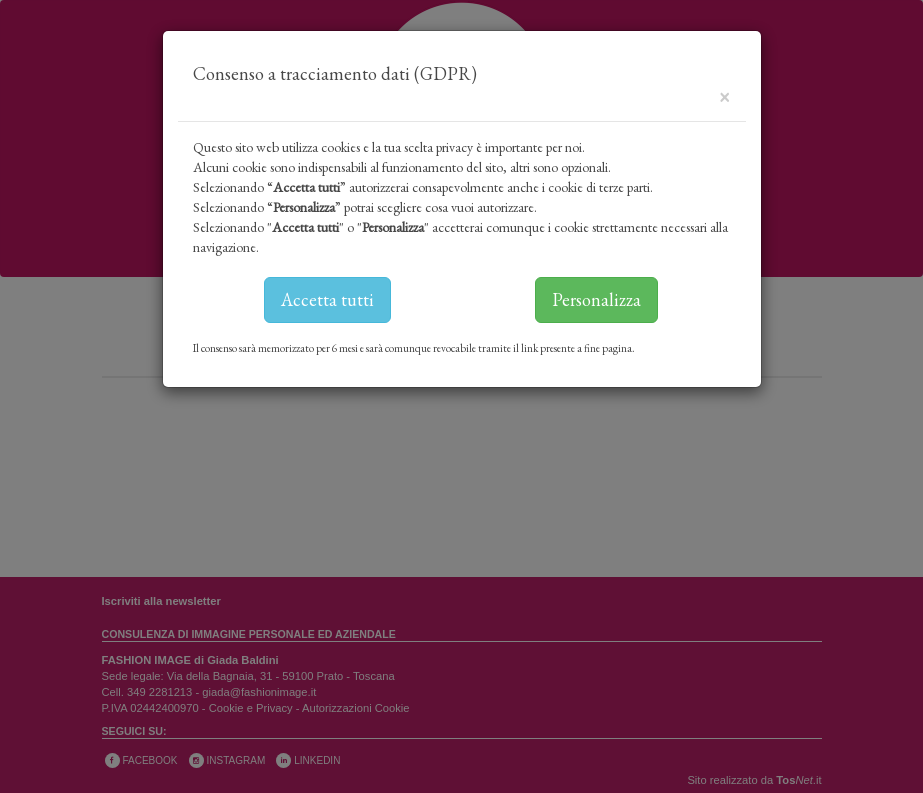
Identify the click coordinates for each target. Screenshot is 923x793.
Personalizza (596, 299)
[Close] (724, 95)
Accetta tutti (327, 299)
